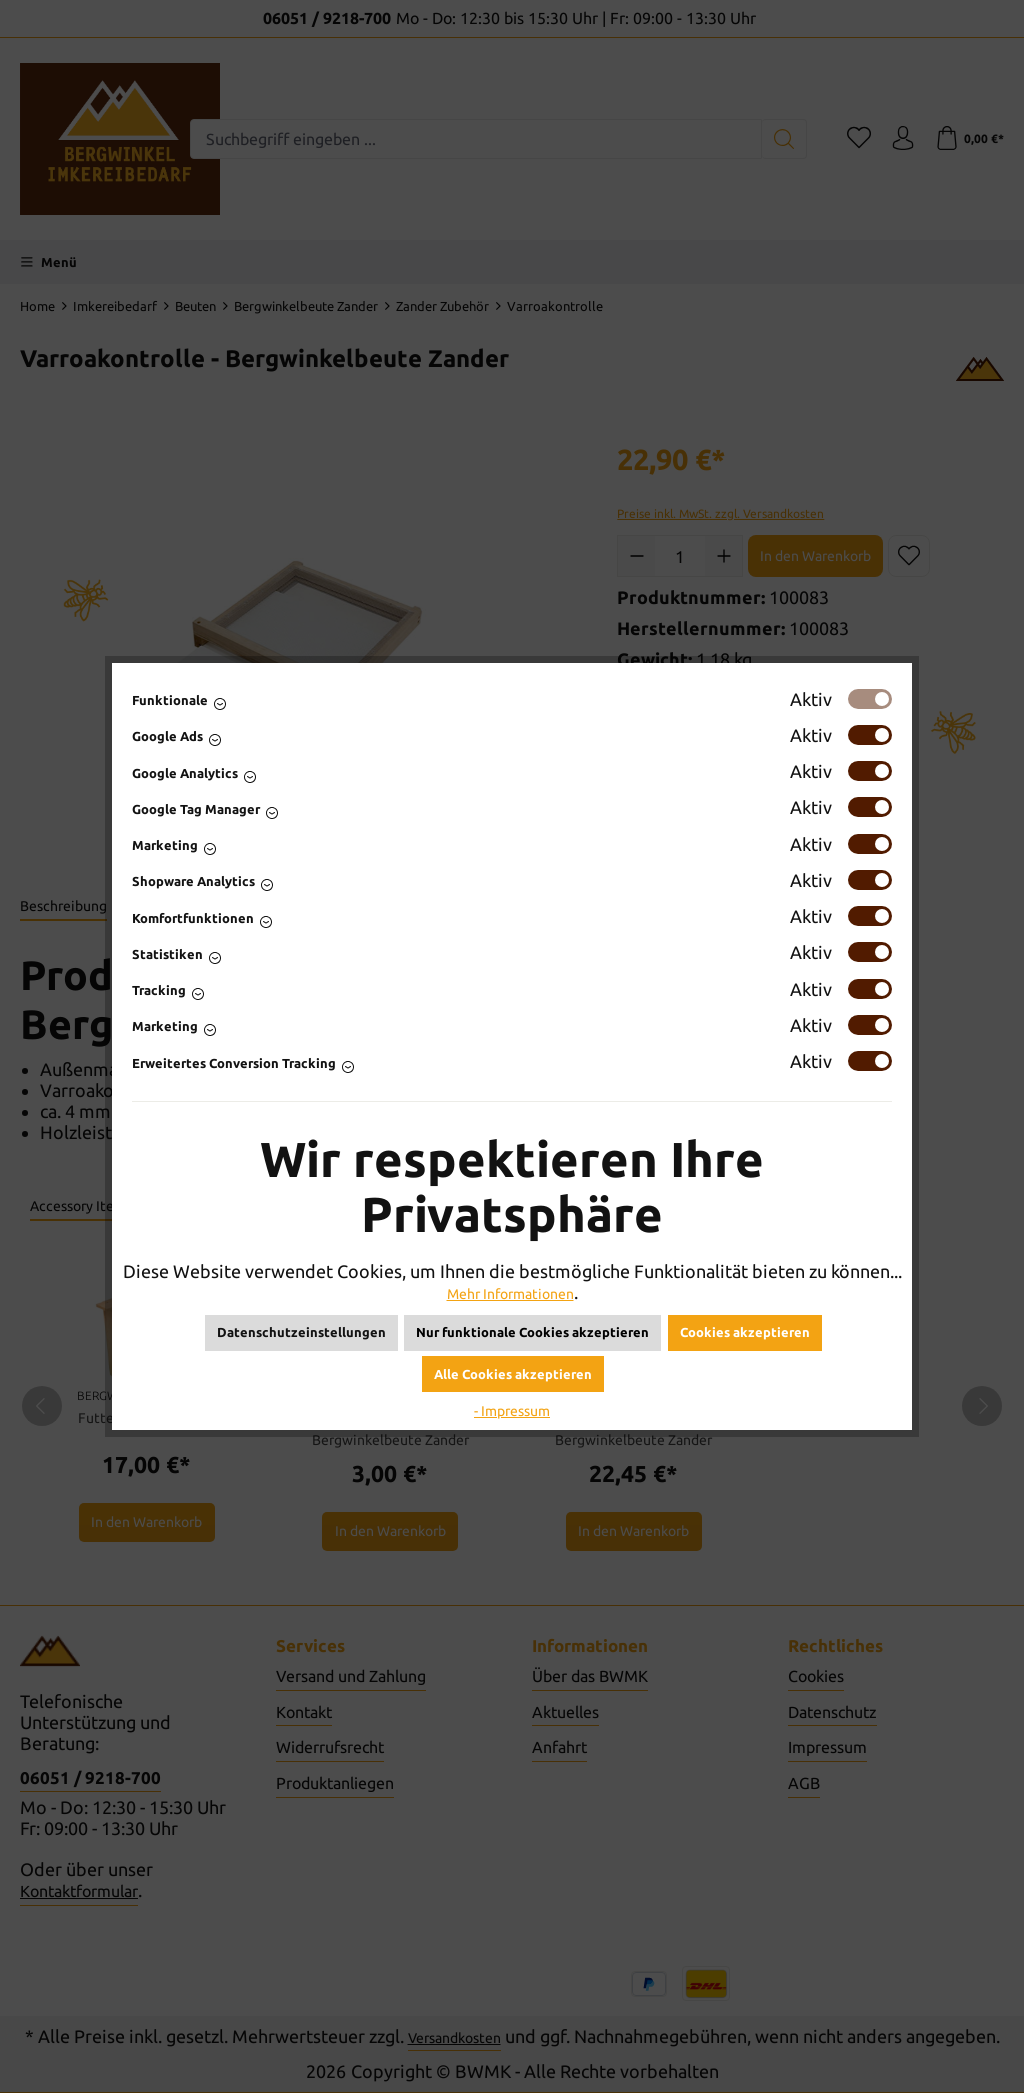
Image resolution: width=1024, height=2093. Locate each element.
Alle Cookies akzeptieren (513, 1374)
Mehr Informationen (510, 1292)
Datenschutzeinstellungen (301, 1332)
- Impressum (512, 1409)
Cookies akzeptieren (745, 1332)
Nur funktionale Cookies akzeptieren (532, 1332)
